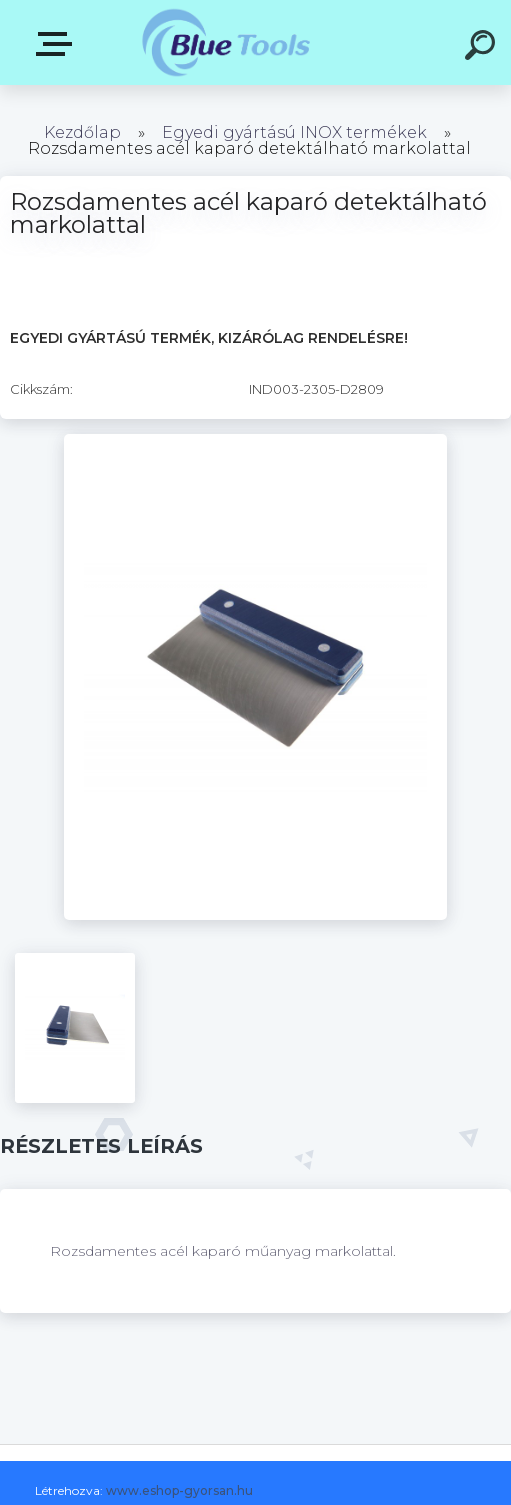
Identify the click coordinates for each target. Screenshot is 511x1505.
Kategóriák (58, 44)
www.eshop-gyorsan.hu (179, 1490)
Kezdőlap (82, 132)
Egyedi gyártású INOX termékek (294, 132)
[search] (483, 48)
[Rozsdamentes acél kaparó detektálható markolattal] (255, 441)
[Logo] (225, 42)
